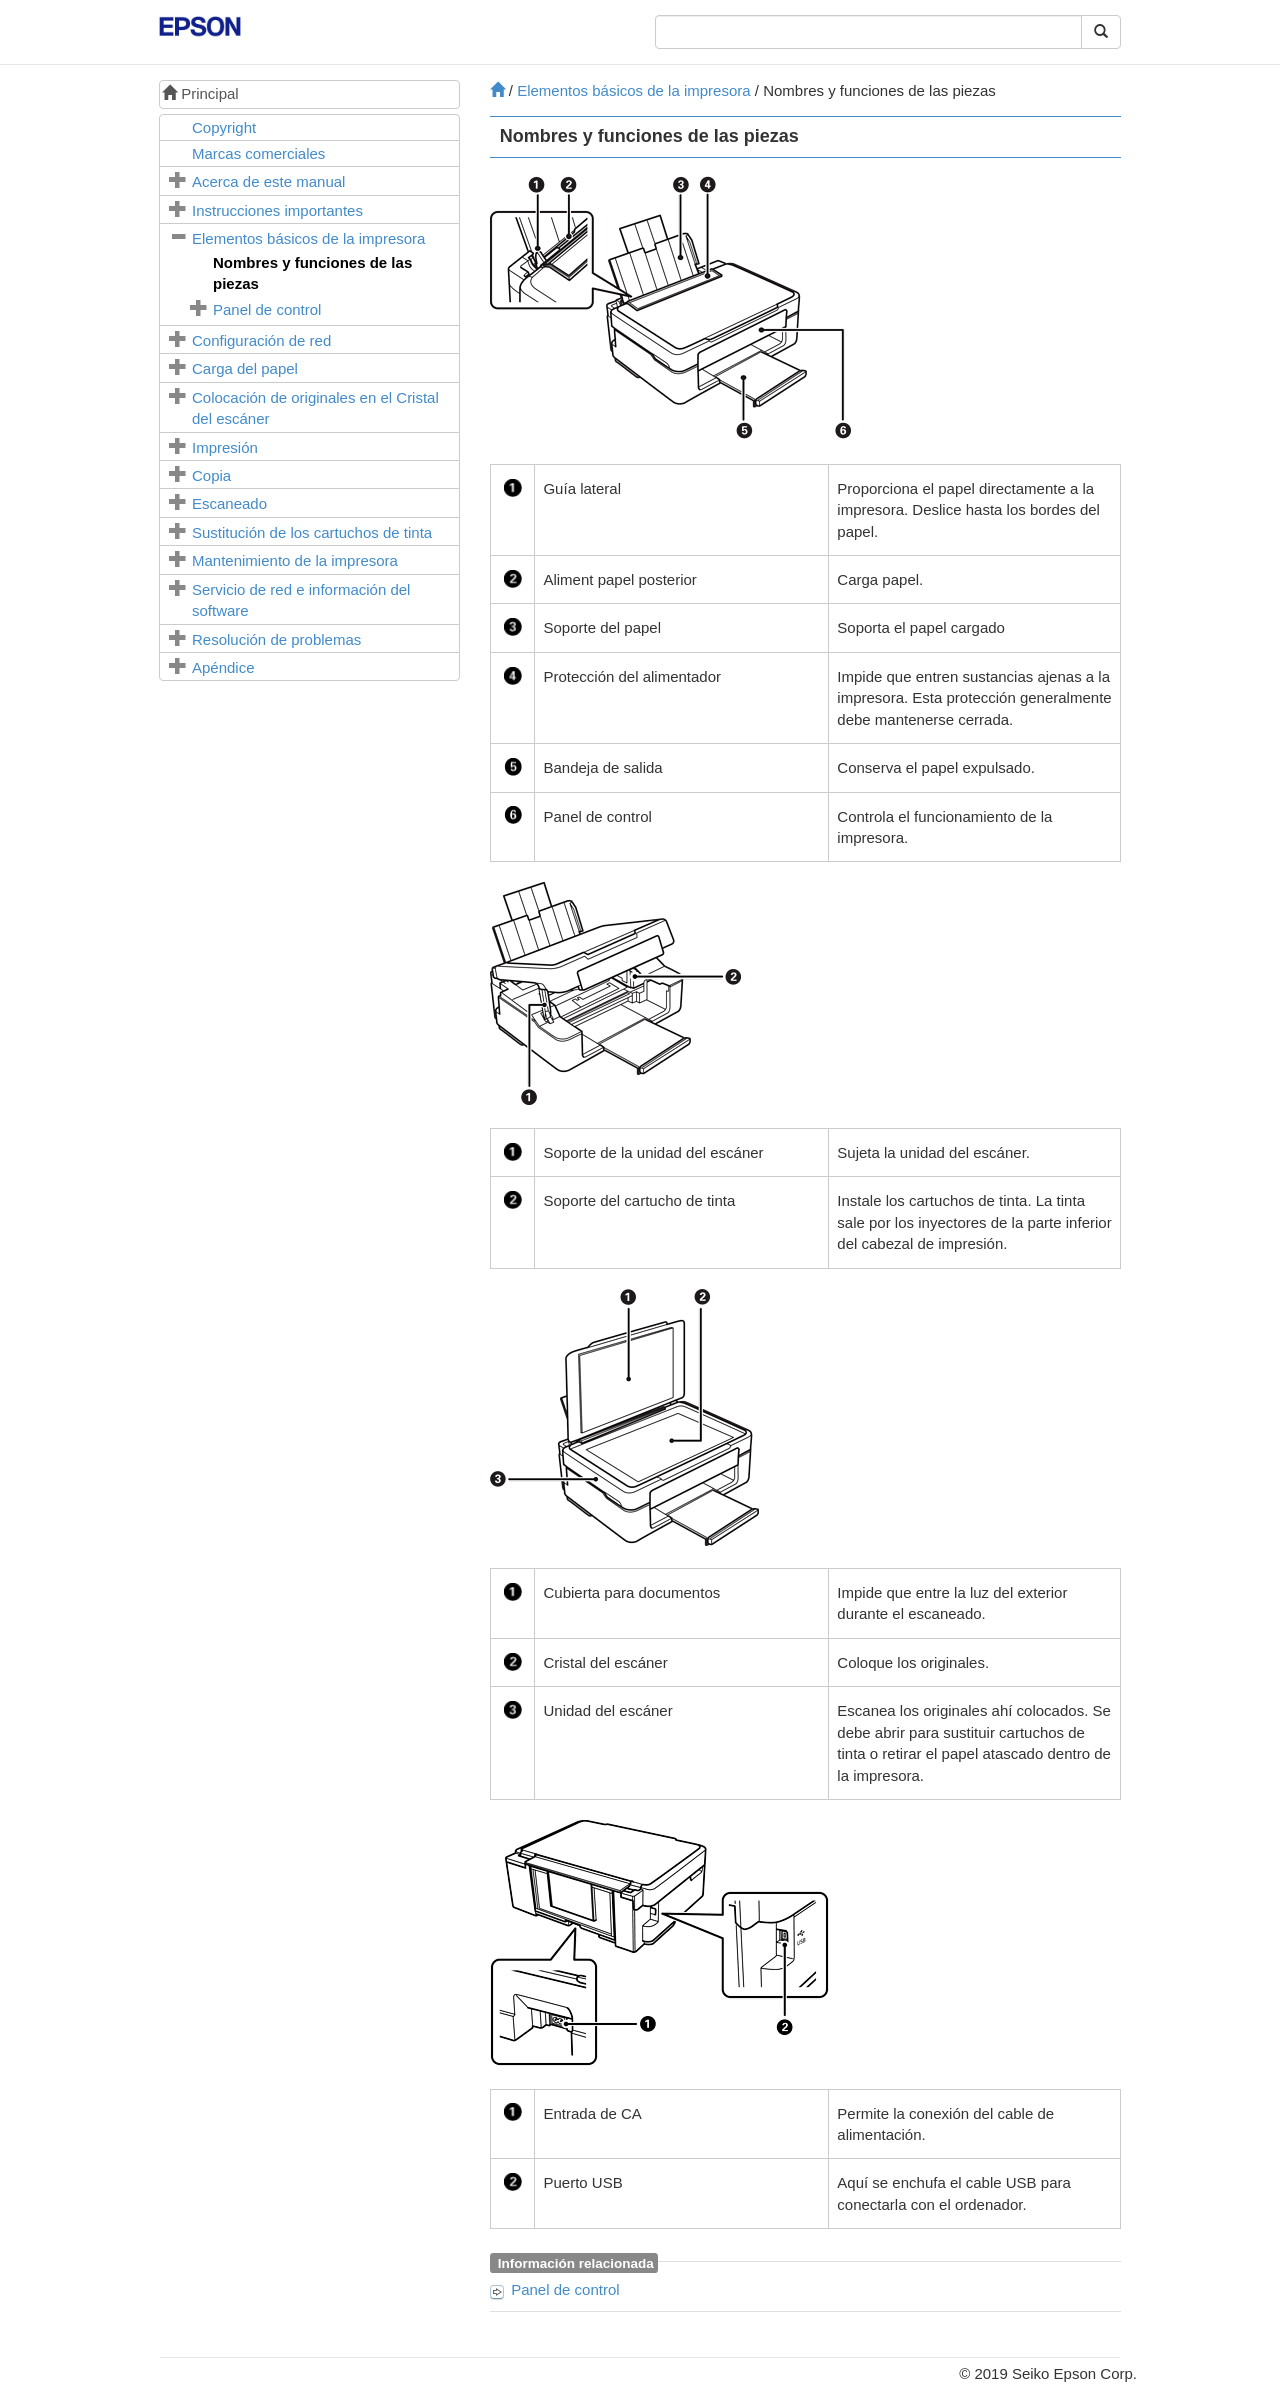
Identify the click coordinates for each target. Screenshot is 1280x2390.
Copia (211, 475)
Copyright (224, 127)
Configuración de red (261, 340)
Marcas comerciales (258, 153)
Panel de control (267, 309)
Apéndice (223, 667)
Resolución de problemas (276, 639)
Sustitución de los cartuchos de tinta (312, 532)
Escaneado (229, 503)
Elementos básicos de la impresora (308, 238)
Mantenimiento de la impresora (295, 560)
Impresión (225, 447)
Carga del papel (245, 368)
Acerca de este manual (268, 181)
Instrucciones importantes (277, 210)
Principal (200, 93)
